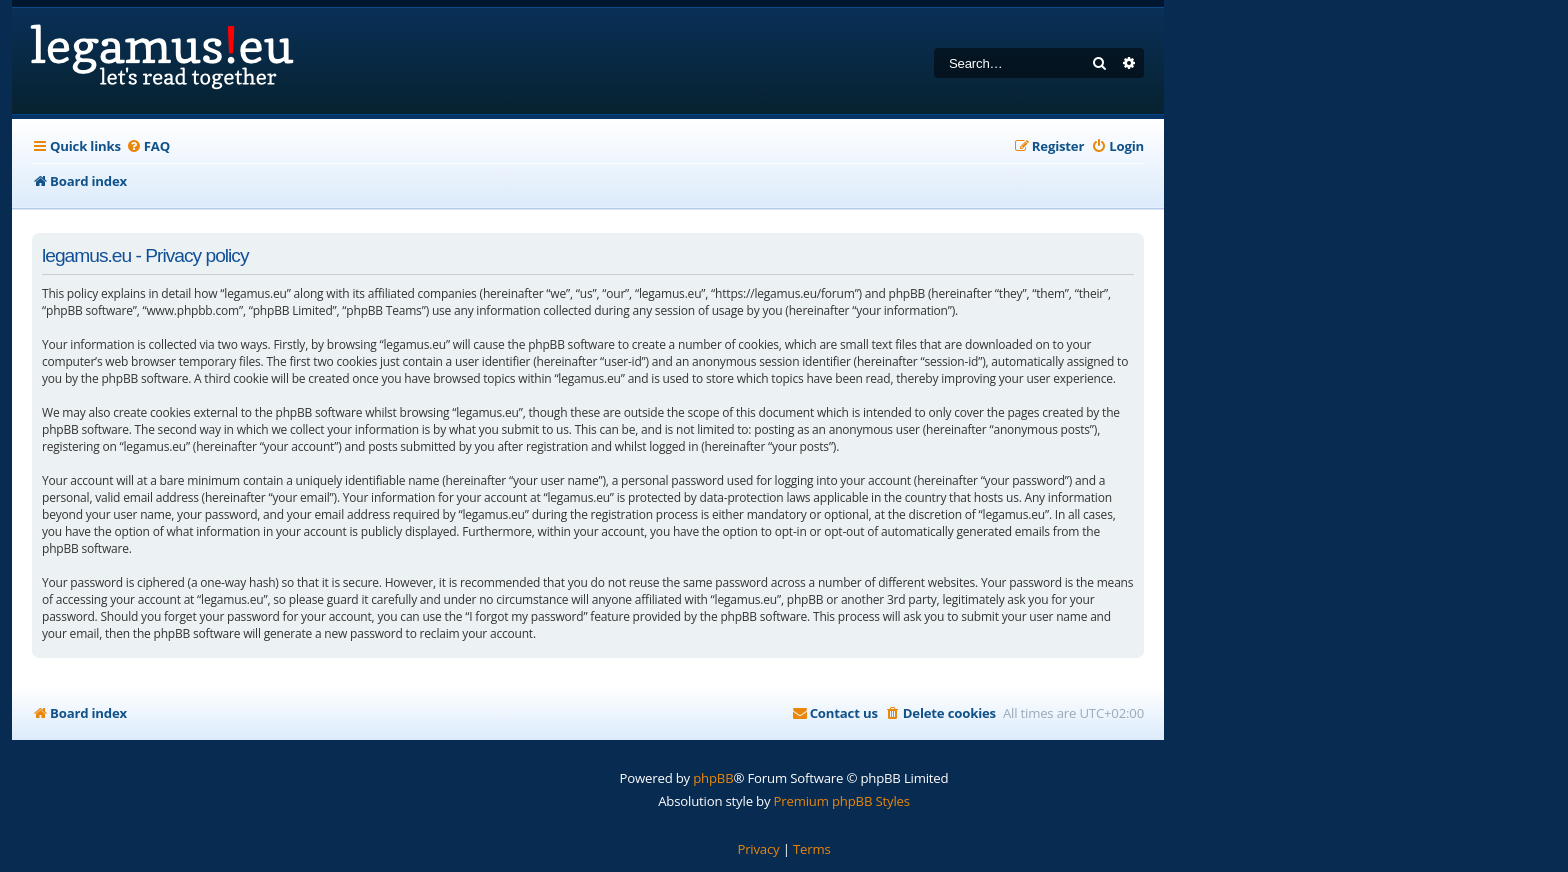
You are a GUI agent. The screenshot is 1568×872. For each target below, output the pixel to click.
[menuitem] (148, 146)
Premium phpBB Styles (842, 801)
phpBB (713, 778)
